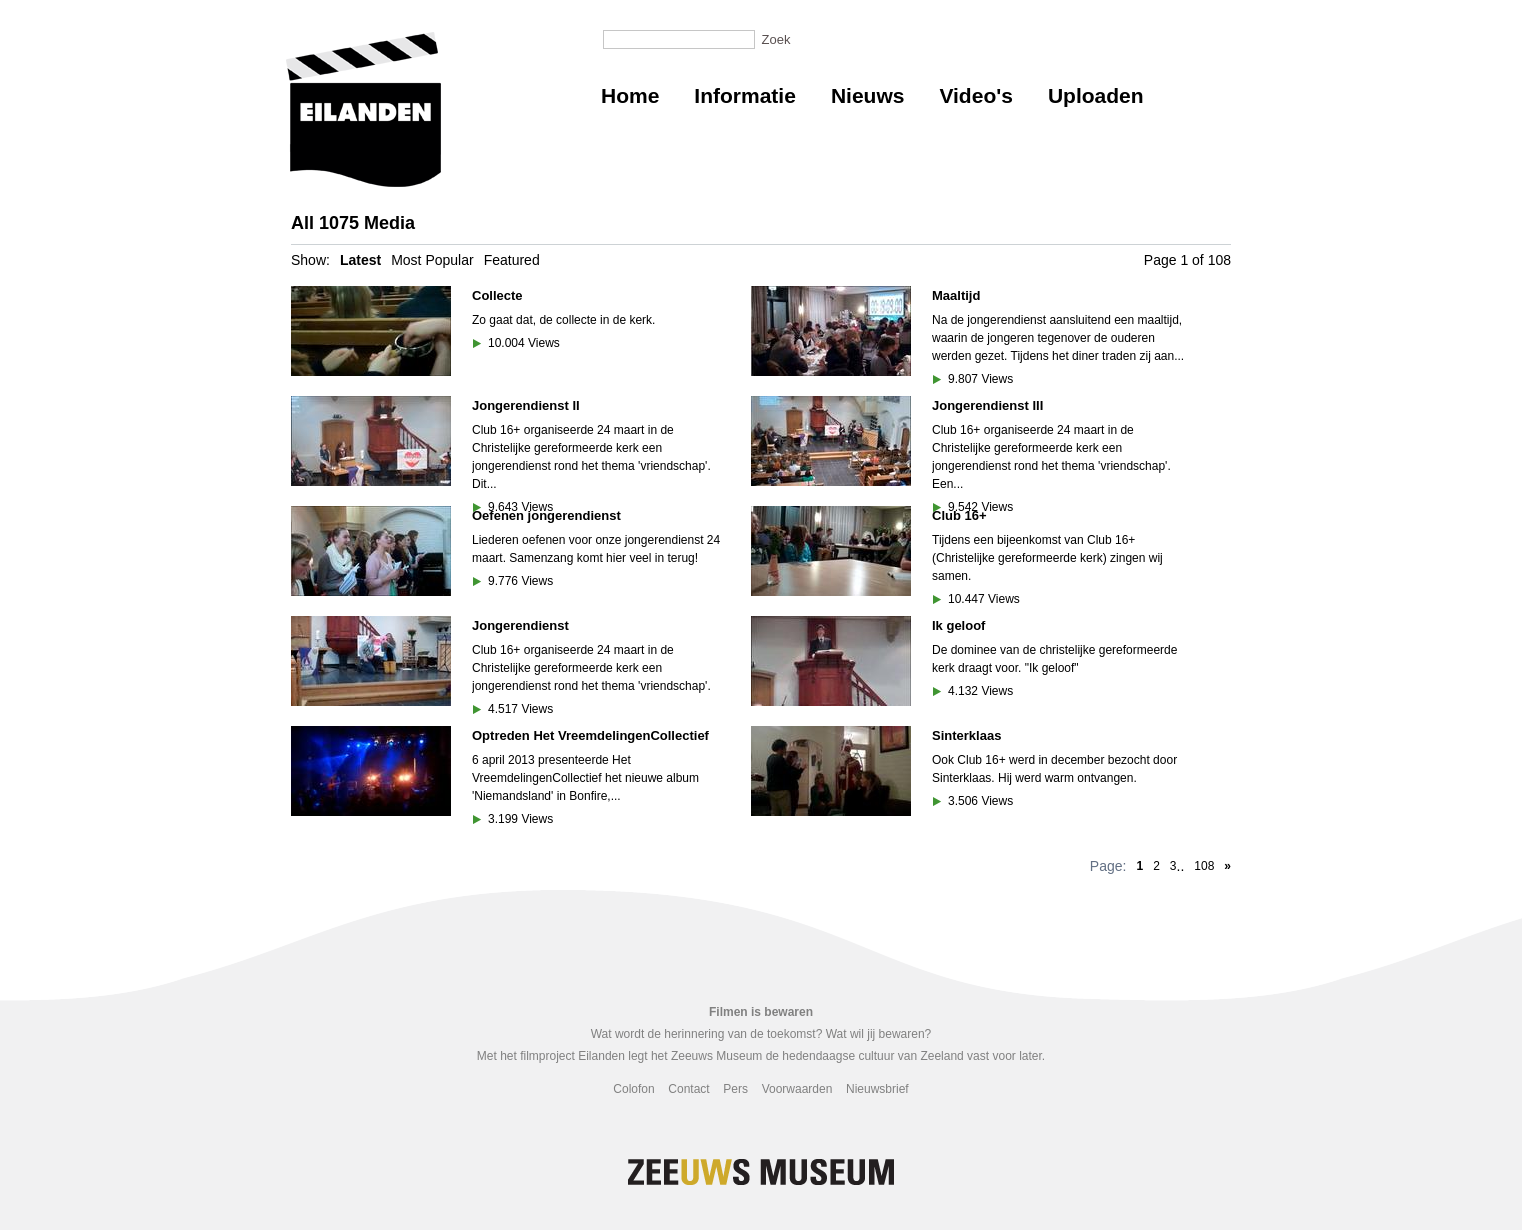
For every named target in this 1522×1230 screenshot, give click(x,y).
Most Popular (432, 260)
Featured (512, 260)
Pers (735, 1089)
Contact (688, 1089)
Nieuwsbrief (877, 1089)
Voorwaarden (797, 1089)
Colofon (633, 1089)
